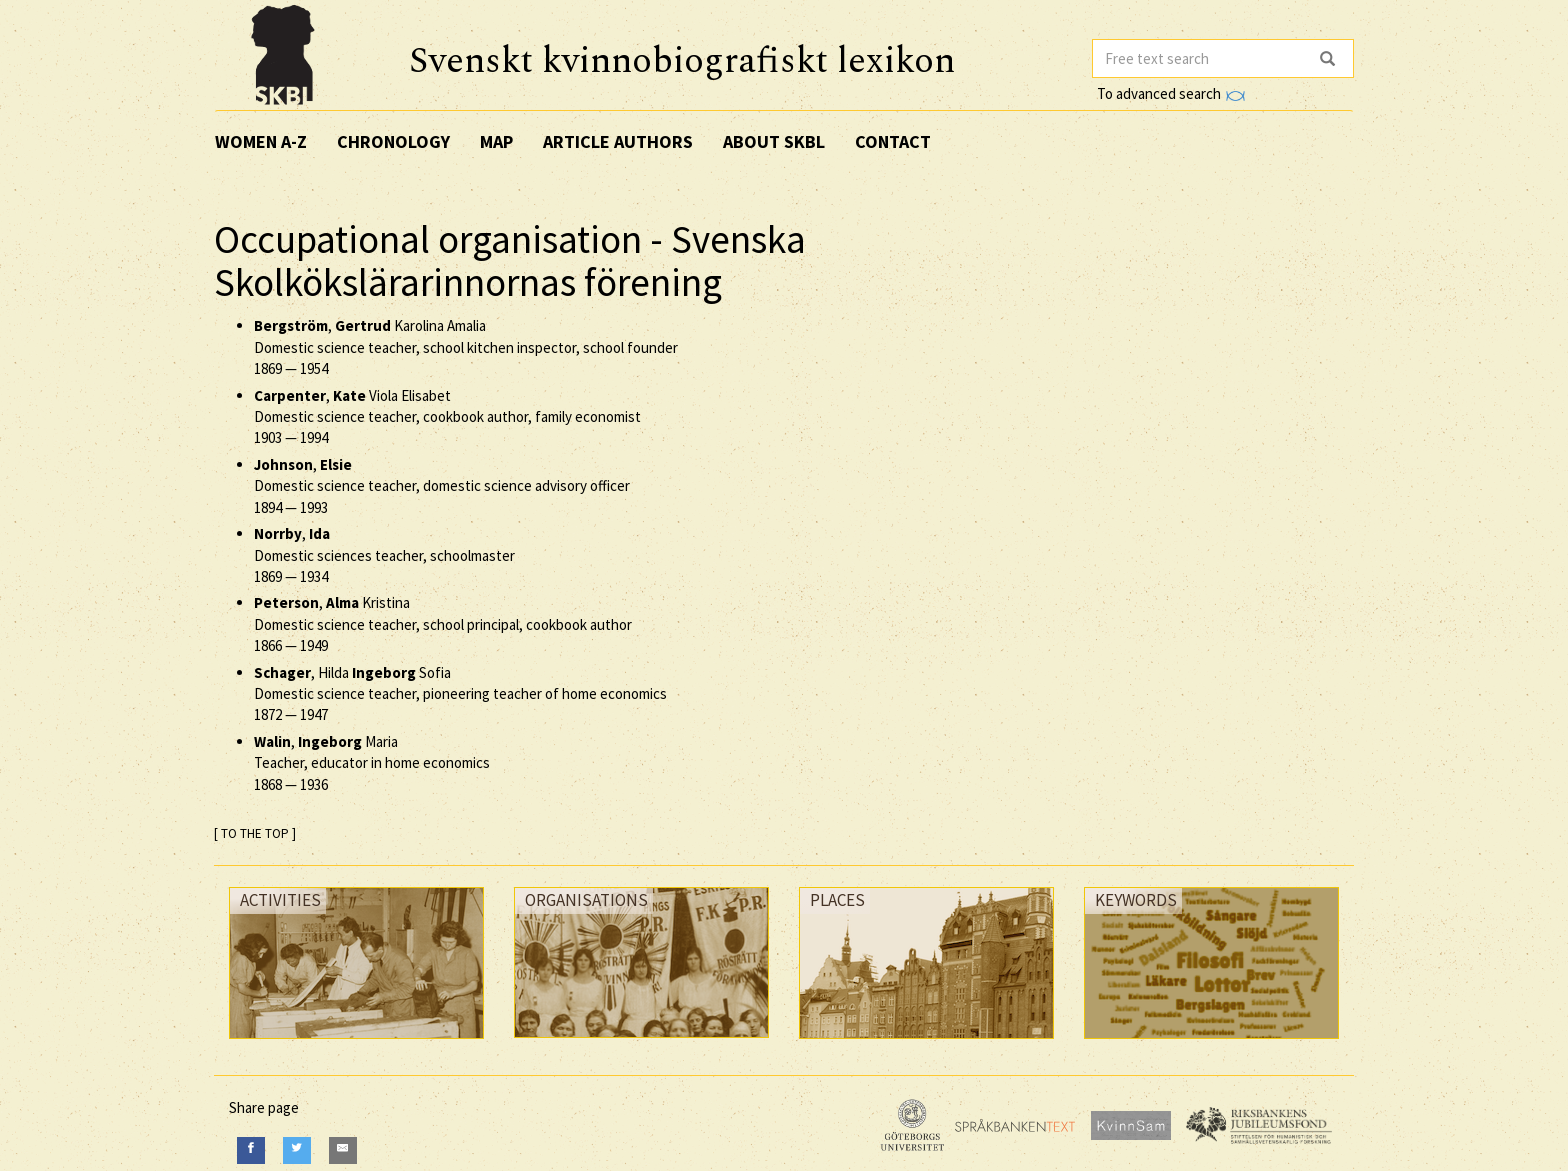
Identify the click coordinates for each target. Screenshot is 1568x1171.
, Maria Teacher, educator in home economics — (372, 763)
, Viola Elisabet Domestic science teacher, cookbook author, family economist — (447, 417)
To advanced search (1171, 93)
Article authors (618, 141)
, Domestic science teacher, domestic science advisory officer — (442, 486)
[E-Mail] (343, 1150)
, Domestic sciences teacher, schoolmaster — (384, 555)
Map (496, 141)
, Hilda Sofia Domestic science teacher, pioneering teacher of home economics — (460, 694)
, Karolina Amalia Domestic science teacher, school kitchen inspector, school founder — (466, 347)
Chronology (393, 141)
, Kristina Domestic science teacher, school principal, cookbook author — (443, 624)
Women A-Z (261, 141)
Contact (893, 141)
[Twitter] (297, 1150)
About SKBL (774, 141)
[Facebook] (251, 1150)
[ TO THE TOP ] (255, 833)
